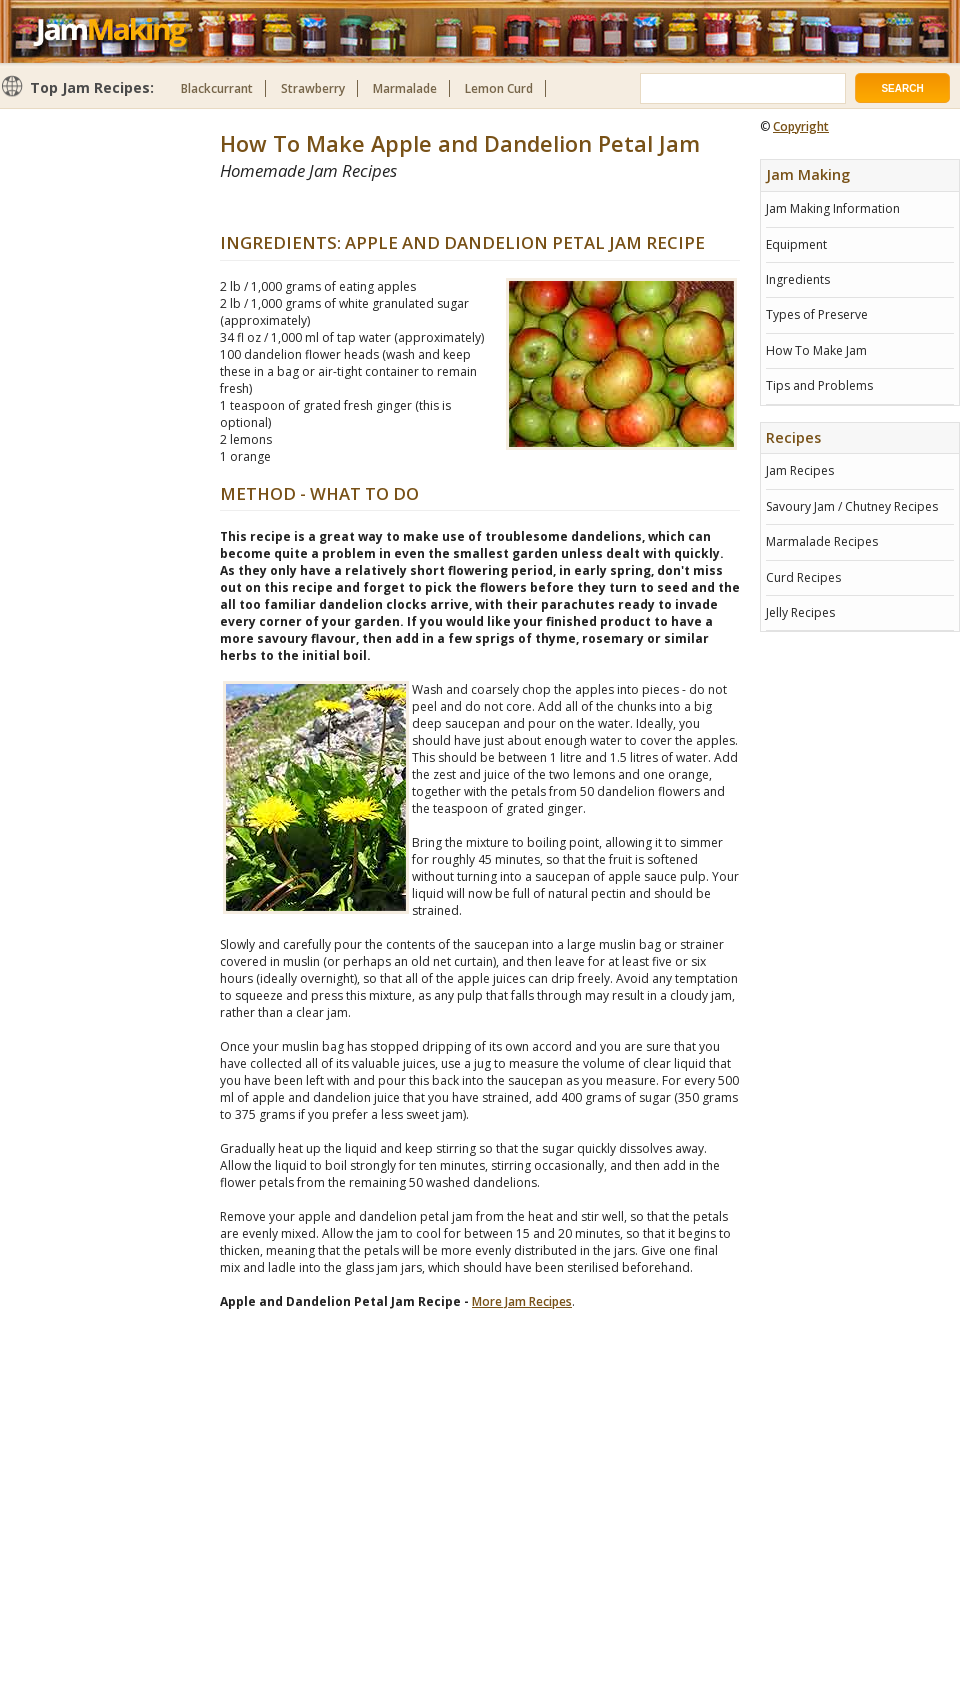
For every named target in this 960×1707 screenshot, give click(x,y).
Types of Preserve (817, 314)
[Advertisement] (454, 206)
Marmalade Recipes (822, 541)
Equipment (796, 244)
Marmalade (405, 88)
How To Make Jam (816, 350)
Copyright (801, 126)
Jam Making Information (833, 208)
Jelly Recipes (800, 612)
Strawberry (313, 88)
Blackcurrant (217, 88)
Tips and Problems (819, 385)
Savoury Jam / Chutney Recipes (852, 506)
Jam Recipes (800, 470)
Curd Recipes (803, 577)
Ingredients (798, 279)
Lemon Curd (499, 88)
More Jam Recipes (522, 1301)
